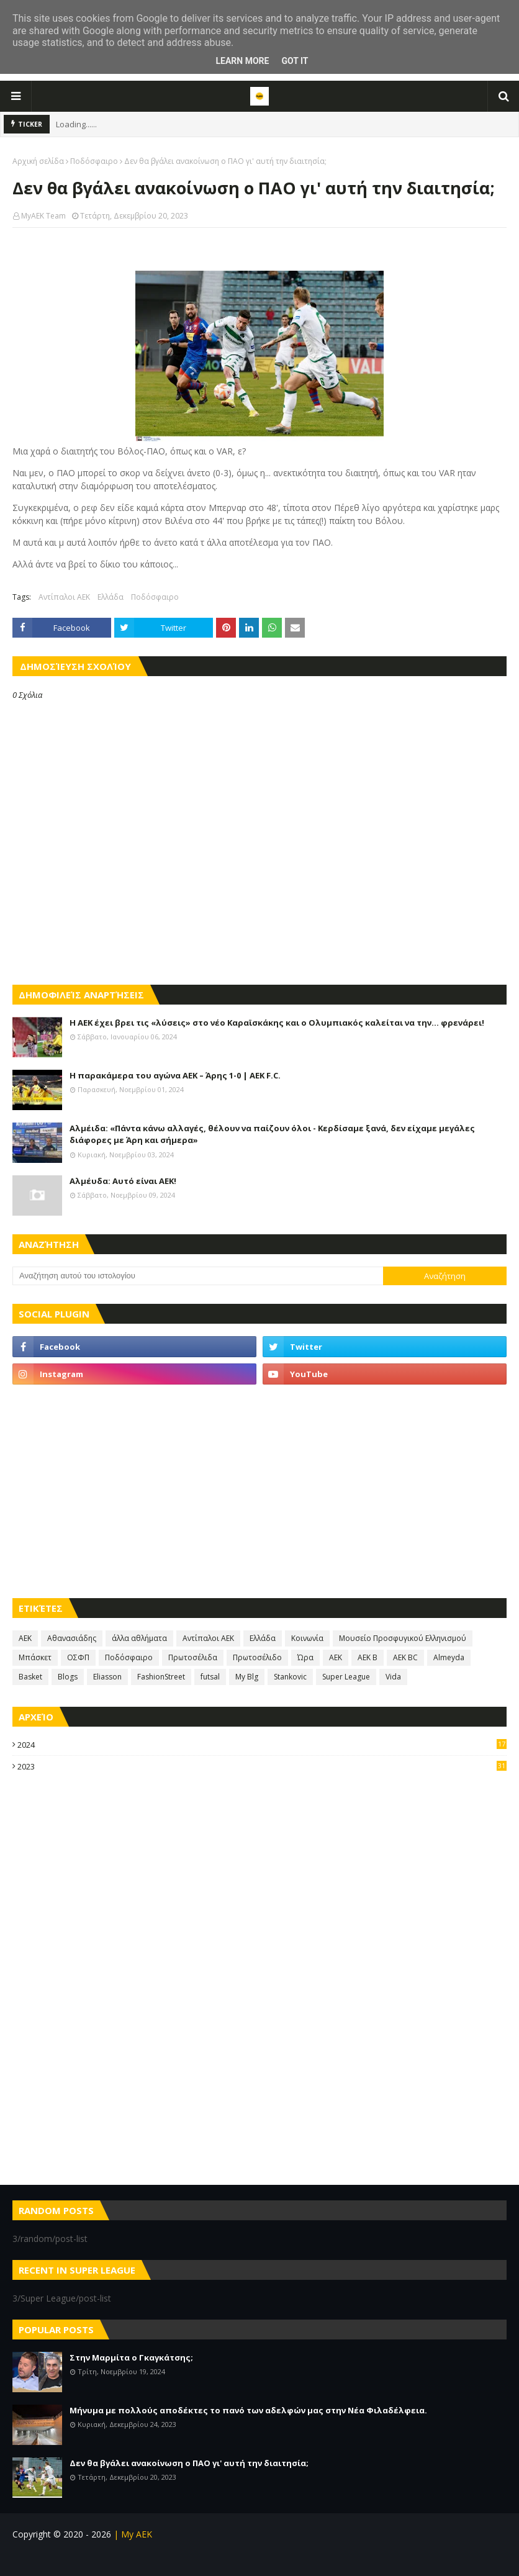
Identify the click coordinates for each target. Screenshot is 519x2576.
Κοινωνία (307, 1638)
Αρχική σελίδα (38, 161)
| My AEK (131, 2534)
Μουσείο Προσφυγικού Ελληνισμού (402, 1638)
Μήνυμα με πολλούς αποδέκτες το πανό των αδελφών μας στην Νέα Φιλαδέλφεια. (248, 2410)
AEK (335, 1657)
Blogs (68, 1676)
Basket (30, 1676)
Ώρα (305, 1657)
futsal (210, 1676)
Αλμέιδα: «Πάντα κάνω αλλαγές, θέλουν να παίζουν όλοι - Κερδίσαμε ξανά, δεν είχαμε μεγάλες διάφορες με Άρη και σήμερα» (272, 1134)
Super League (346, 1676)
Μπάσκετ (35, 1657)
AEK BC (405, 1657)
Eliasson (107, 1676)
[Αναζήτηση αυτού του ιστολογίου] (197, 1276)
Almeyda (448, 1657)
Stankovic (290, 1676)
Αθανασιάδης (71, 1638)
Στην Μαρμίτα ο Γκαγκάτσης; (131, 2357)
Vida (393, 1676)
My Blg (246, 1676)
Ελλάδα (110, 597)
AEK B (367, 1657)
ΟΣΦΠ (78, 1657)
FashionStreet (161, 1676)
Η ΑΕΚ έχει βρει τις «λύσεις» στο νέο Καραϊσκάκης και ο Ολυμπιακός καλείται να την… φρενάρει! (277, 1022)
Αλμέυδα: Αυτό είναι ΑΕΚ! (123, 1180)
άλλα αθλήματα (139, 1638)
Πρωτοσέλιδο (257, 1657)
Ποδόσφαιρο (94, 161)
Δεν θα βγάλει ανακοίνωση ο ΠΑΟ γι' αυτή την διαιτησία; (189, 2463)
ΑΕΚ (25, 1638)
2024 (262, 1744)
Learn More (242, 61)
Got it (294, 61)
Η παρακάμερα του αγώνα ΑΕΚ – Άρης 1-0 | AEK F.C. (175, 1075)
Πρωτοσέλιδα (192, 1657)
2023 (262, 1766)
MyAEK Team (43, 215)
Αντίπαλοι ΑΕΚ (64, 597)
